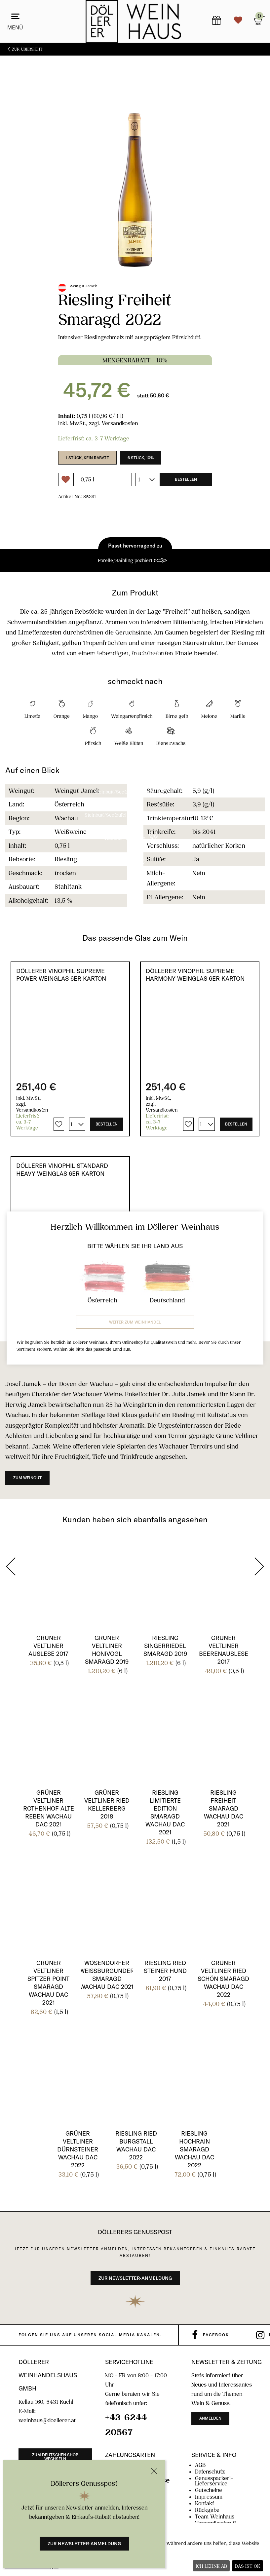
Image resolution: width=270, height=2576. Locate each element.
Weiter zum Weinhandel (135, 1322)
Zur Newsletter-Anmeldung (84, 2544)
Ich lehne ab (211, 2566)
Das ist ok (247, 2566)
